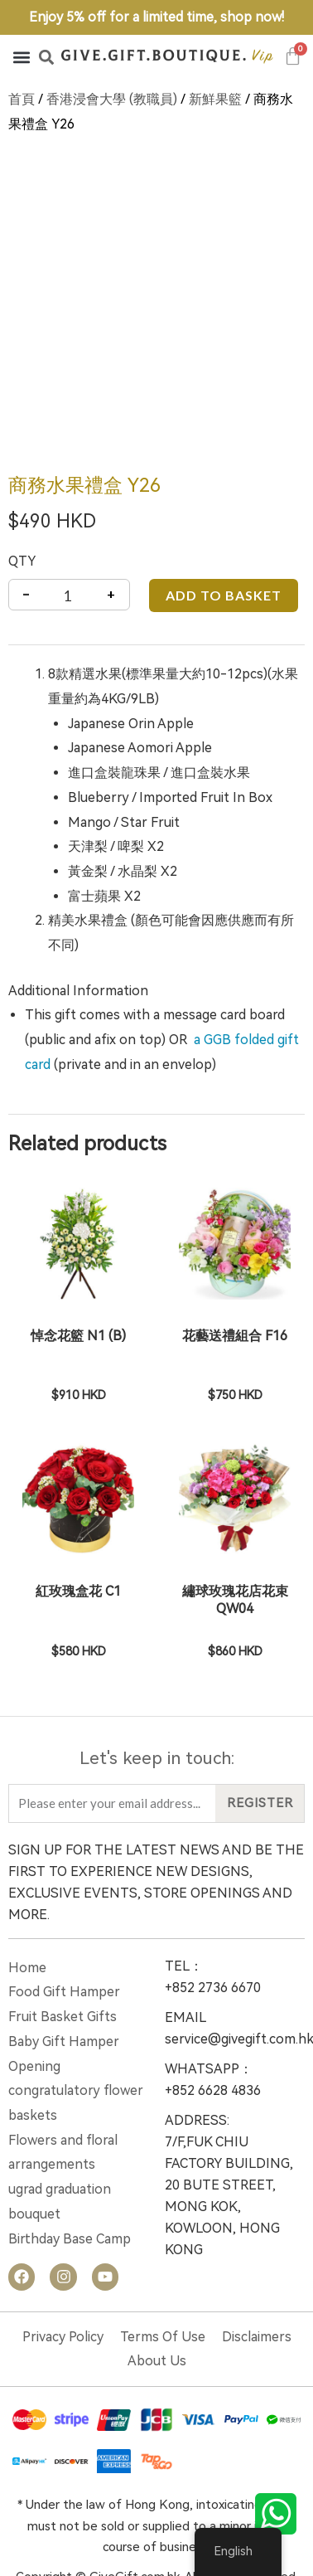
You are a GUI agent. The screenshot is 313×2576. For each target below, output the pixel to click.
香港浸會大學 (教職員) (111, 99)
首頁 (21, 99)
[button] (21, 56)
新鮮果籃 (215, 99)
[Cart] (293, 56)
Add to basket (224, 525)
